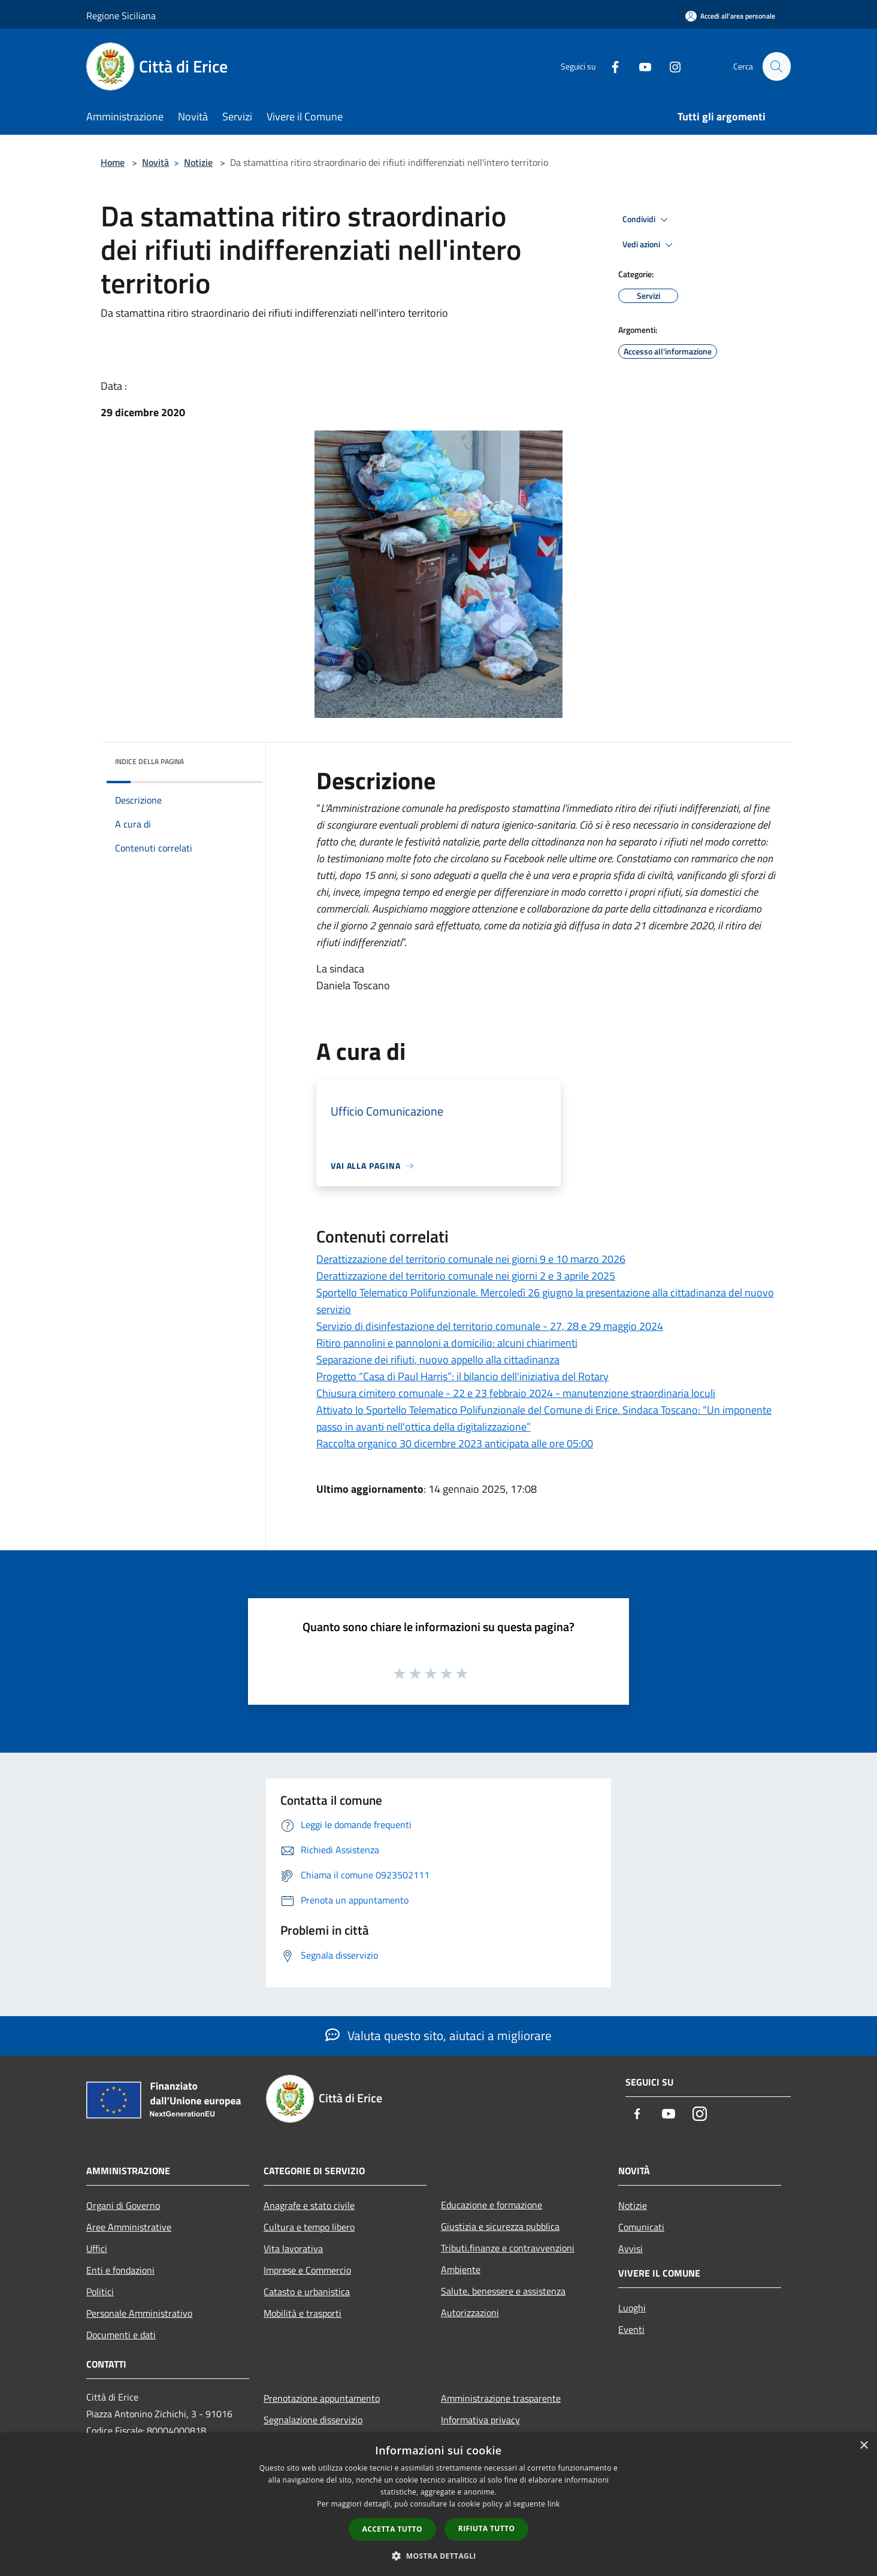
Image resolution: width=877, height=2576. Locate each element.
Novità (155, 162)
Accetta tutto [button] (392, 2529)
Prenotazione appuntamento (322, 2398)
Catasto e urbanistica (307, 2291)
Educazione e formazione (491, 2205)
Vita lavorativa (293, 2248)
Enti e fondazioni (120, 2270)
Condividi (647, 220)
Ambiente (460, 2269)
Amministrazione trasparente (501, 2398)
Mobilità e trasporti (302, 2313)
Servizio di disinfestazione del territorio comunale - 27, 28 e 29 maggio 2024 (489, 1326)
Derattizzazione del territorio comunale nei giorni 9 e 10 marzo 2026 (470, 1259)
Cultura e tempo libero (309, 2227)
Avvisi (630, 2248)
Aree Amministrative (128, 2227)
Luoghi (632, 2308)
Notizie (198, 162)
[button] (438, 2556)
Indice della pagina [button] (149, 761)
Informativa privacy (480, 2420)
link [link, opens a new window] (554, 2504)
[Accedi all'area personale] (730, 16)
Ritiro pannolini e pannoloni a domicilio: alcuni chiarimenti (446, 1343)
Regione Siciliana (121, 15)
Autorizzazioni (470, 2312)
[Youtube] (640, 66)
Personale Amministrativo (139, 2313)
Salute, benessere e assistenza (503, 2291)
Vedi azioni (649, 245)
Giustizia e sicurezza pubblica (500, 2226)
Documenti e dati (121, 2335)
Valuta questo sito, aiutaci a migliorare (438, 2035)
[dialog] (438, 2504)
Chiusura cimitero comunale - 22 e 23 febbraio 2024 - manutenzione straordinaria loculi (515, 1393)
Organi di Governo (123, 2205)
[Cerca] (776, 66)
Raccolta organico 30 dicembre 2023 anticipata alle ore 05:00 (454, 1443)
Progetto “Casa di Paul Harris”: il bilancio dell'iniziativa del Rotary (462, 1376)
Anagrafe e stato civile (309, 2205)
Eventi (631, 2329)
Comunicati (641, 2227)
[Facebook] (610, 66)
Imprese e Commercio (307, 2270)
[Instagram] (670, 66)
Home (113, 162)
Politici (100, 2291)
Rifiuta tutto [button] (486, 2528)
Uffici (96, 2248)
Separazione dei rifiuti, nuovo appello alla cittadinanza (438, 1359)
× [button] (863, 2445)
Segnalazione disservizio (313, 2420)
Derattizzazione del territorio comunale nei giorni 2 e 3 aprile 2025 (465, 1276)
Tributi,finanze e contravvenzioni (507, 2248)
